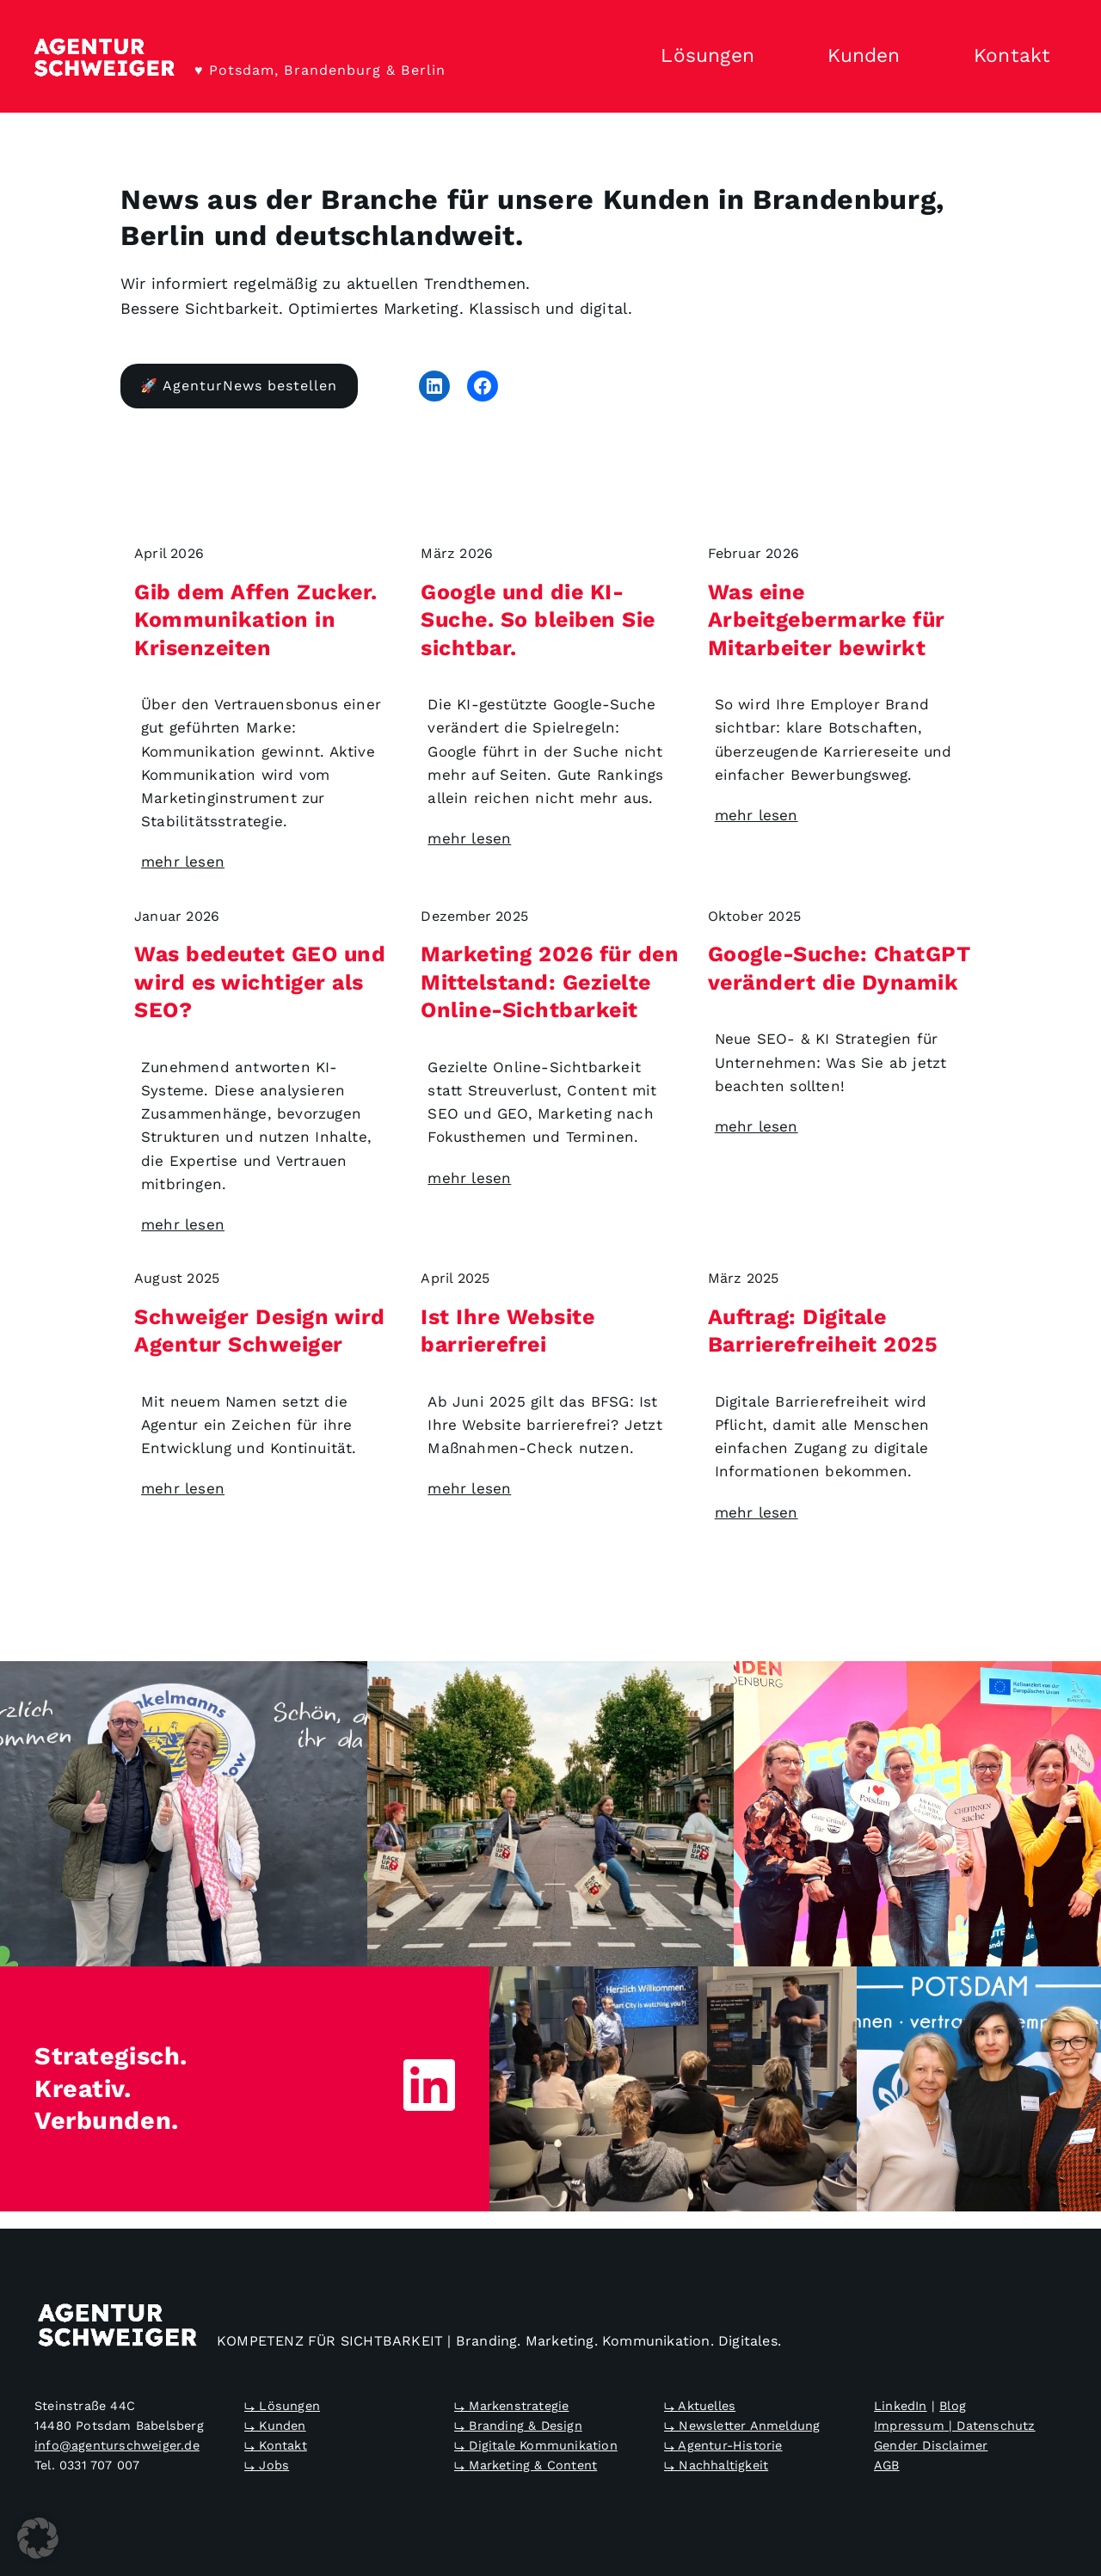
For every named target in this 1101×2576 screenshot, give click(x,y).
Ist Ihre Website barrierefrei (507, 1330)
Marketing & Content (533, 2465)
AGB (887, 2465)
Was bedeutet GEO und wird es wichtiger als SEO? (259, 981)
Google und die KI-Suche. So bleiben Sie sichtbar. (538, 619)
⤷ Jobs (266, 2465)
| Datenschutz (990, 2425)
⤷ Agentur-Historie (723, 2445)
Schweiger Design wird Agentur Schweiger (259, 1330)
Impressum (909, 2425)
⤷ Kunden (275, 2425)
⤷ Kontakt (275, 2445)
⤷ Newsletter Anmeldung (742, 2425)
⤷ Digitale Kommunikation (536, 2445)
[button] (38, 2538)
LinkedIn (900, 2406)
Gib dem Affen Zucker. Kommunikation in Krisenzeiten (256, 619)
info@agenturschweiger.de (117, 2445)
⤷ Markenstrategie (511, 2406)
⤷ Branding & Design (518, 2425)
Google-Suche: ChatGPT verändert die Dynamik (839, 968)
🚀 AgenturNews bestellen (238, 385)
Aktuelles (706, 2406)
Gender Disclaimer (930, 2445)
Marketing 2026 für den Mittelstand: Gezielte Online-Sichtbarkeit (550, 981)
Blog (952, 2406)
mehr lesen (183, 861)
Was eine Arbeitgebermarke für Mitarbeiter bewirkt (826, 619)
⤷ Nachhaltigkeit (716, 2465)
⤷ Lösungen (282, 2406)
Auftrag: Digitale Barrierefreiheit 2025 (823, 1330)
